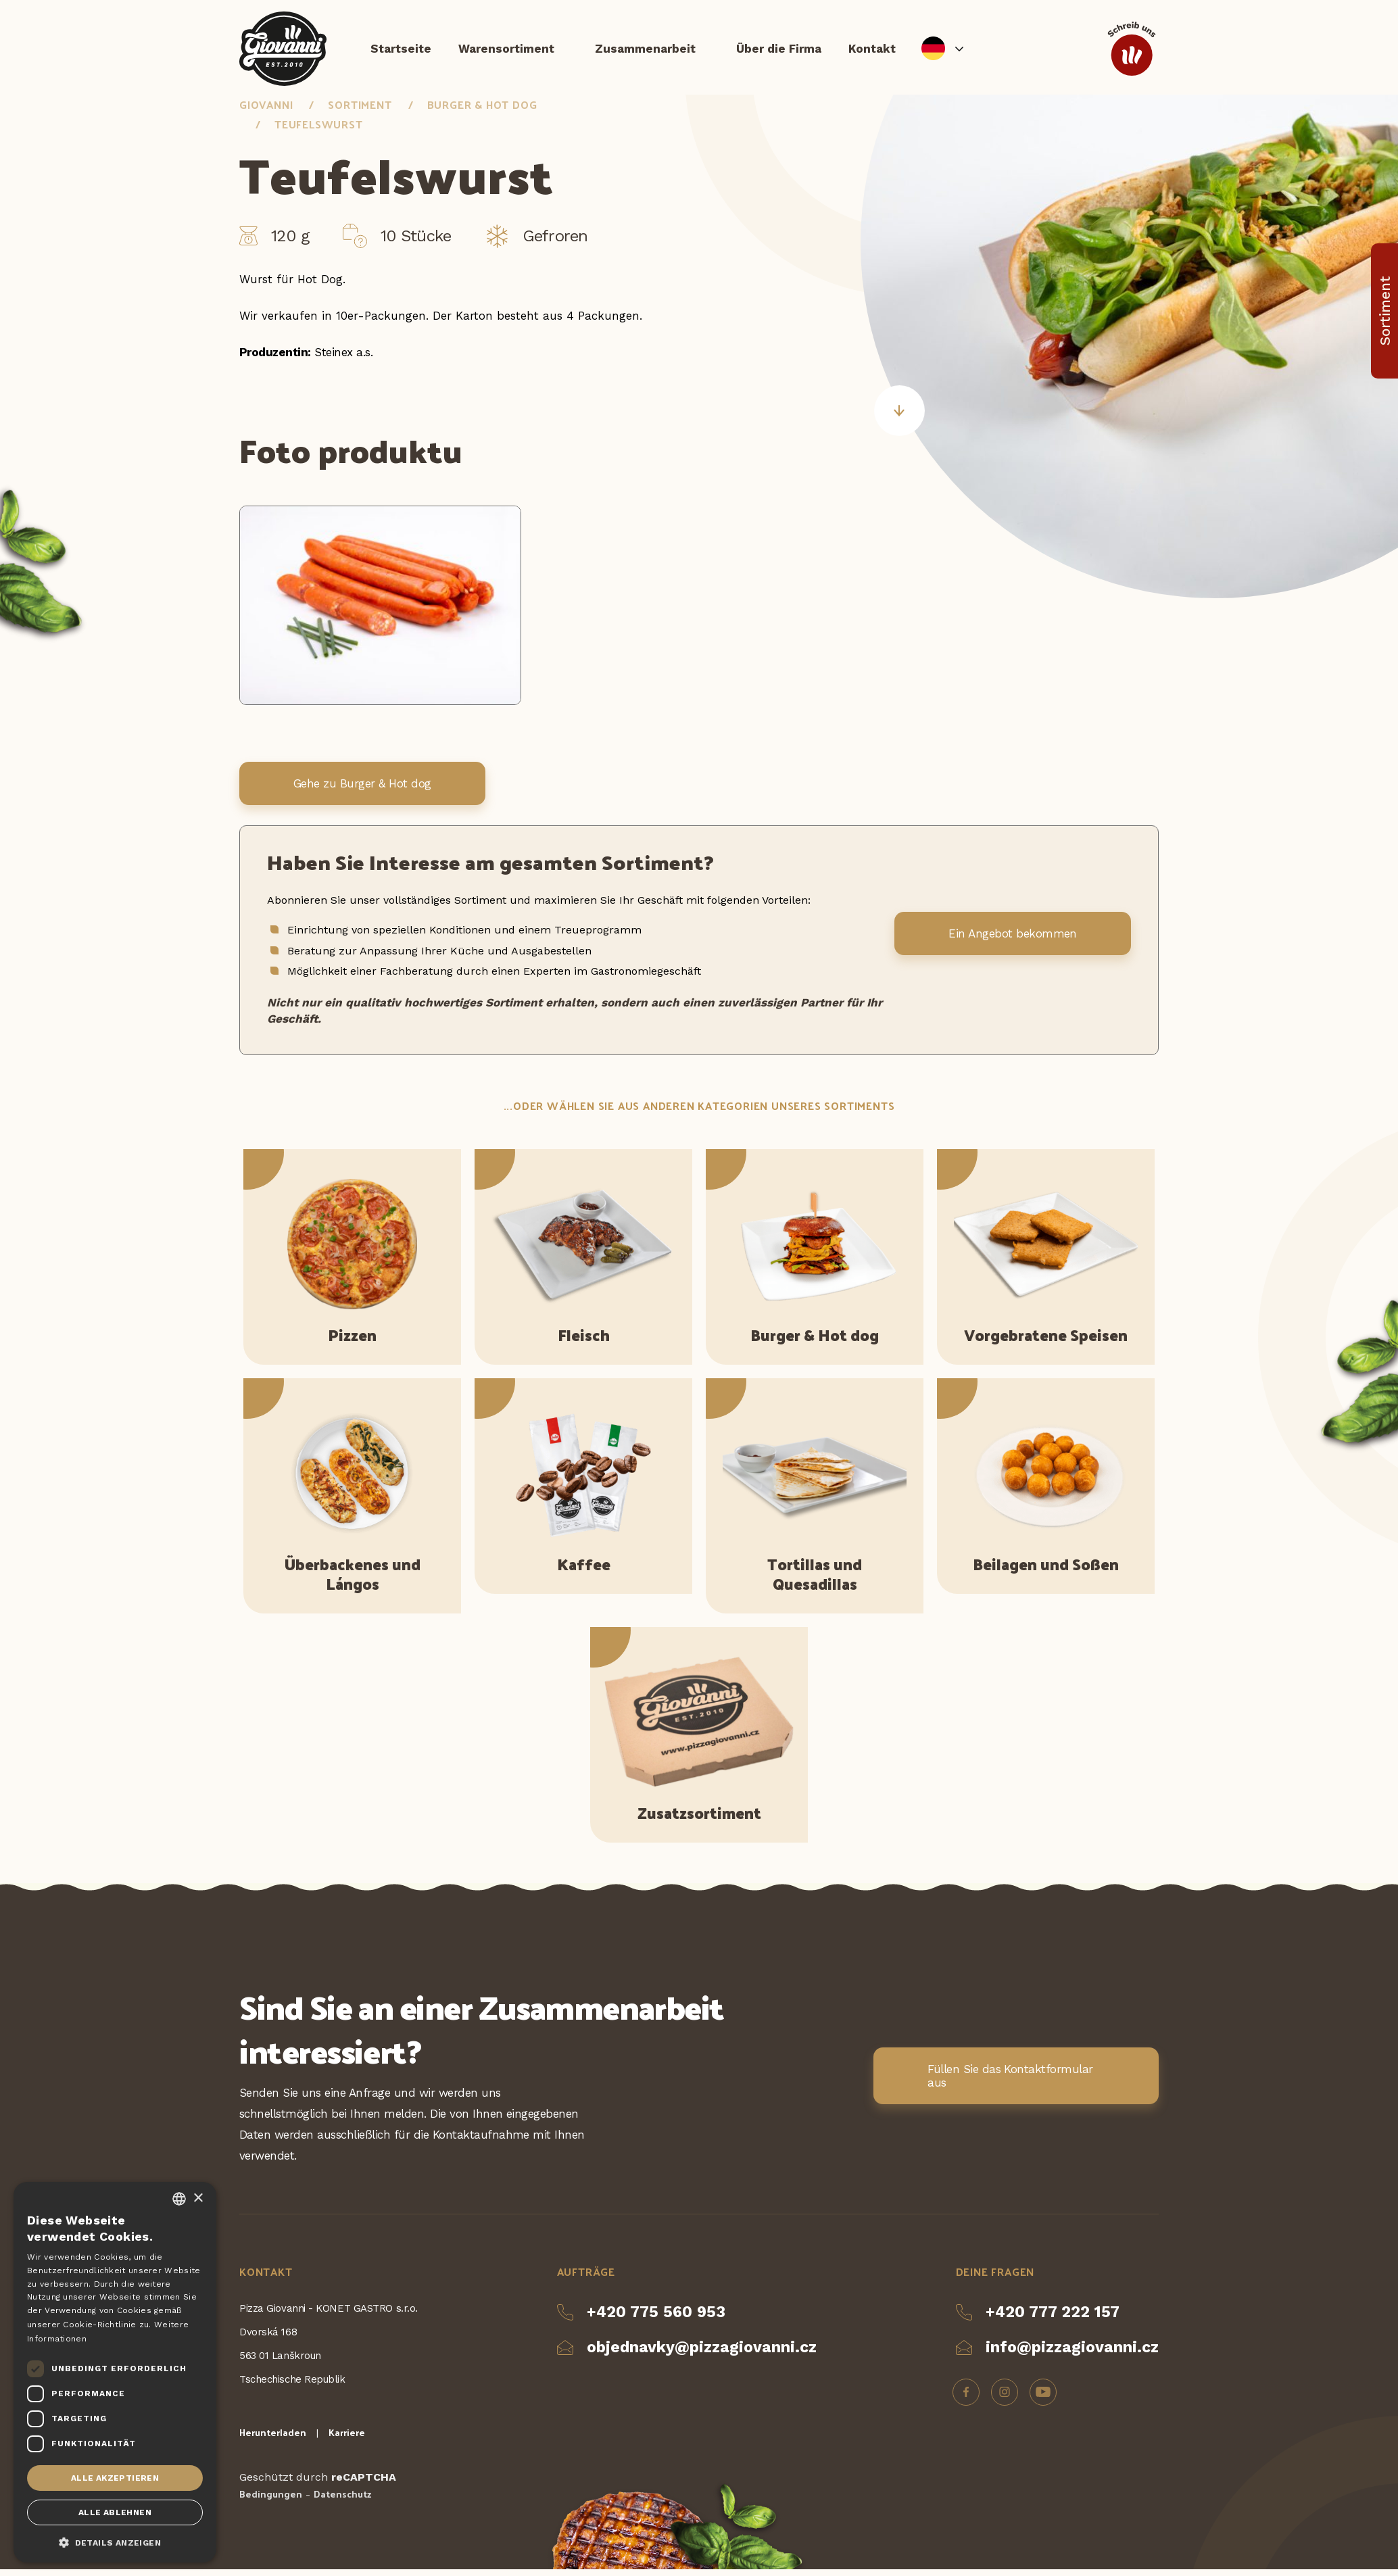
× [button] (198, 2198)
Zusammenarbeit (645, 50)
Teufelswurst (318, 131)
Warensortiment (506, 50)
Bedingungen (270, 2500)
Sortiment (359, 111)
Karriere (347, 2439)
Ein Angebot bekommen (1012, 941)
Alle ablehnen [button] (114, 2512)
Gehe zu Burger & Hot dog (362, 791)
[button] (115, 2541)
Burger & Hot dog (482, 111)
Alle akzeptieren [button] (115, 2478)
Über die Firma (778, 50)
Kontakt (872, 50)
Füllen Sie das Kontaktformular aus (1010, 2082)
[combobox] (179, 2199)
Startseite (400, 50)
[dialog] (115, 2372)
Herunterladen (272, 2439)
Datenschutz (342, 2500)
